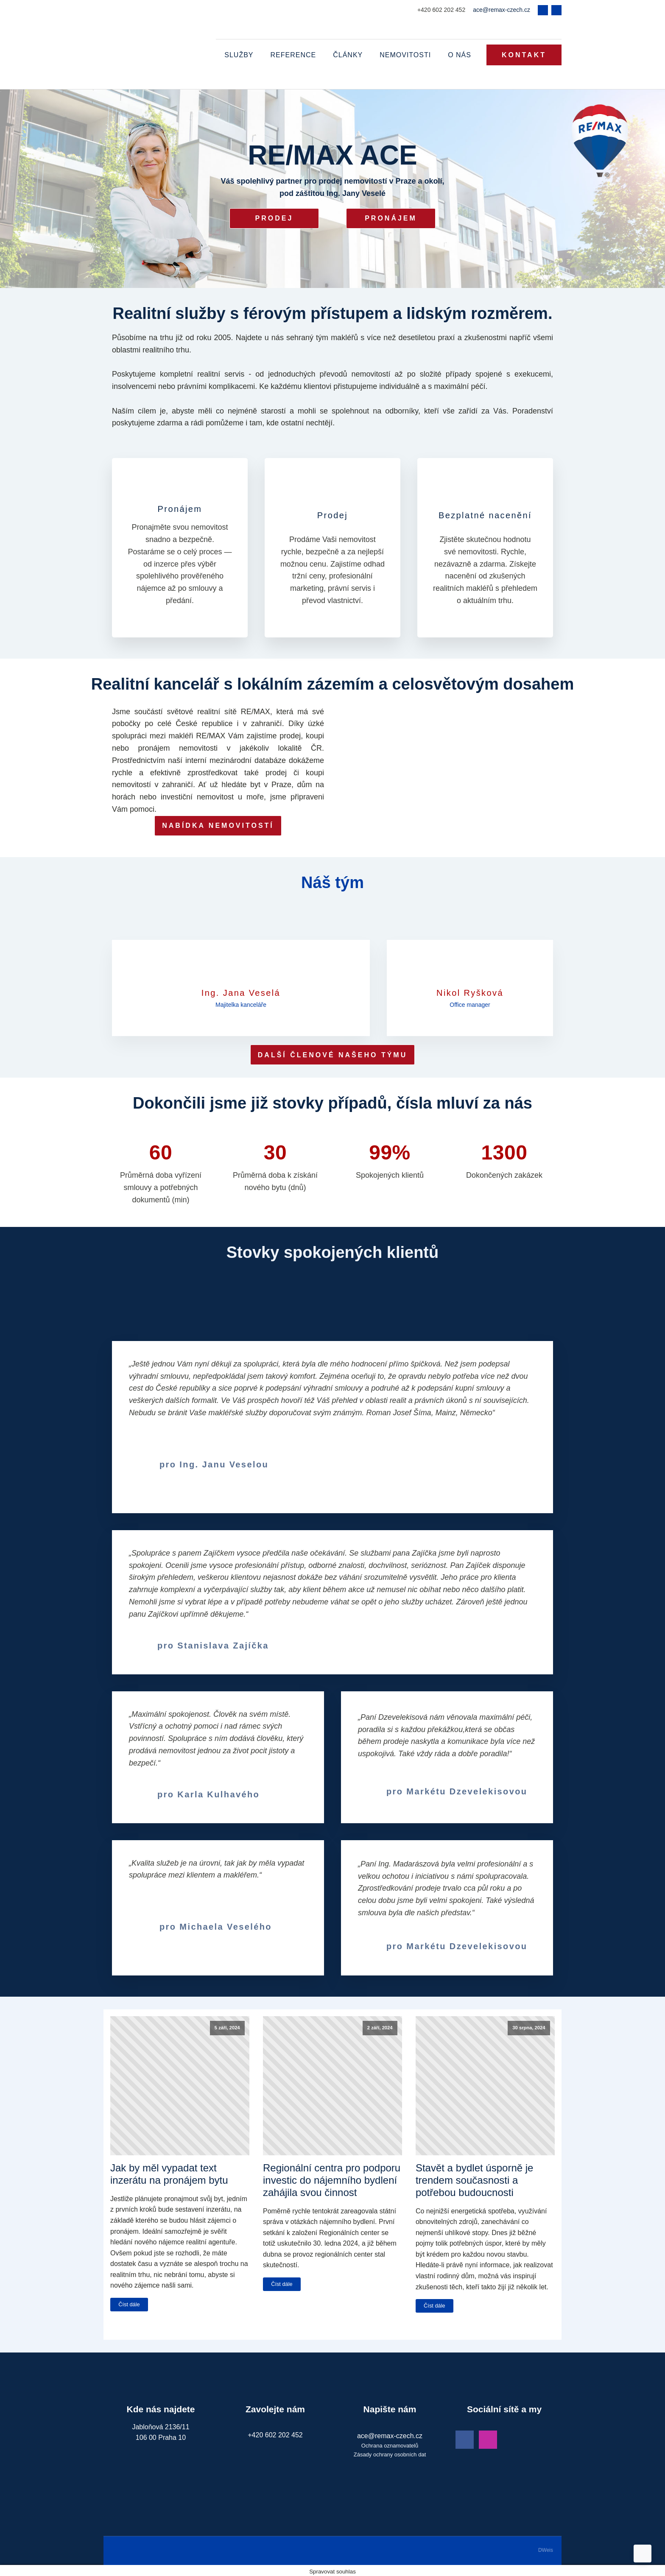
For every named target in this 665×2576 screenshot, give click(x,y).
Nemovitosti (405, 54)
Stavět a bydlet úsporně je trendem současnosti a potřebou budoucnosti (475, 2179)
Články (348, 54)
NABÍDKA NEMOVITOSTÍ (218, 824)
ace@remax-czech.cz (501, 9)
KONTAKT (524, 54)
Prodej (274, 217)
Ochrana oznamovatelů (389, 2444)
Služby (238, 54)
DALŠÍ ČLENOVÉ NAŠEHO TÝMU (332, 1053)
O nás (459, 54)
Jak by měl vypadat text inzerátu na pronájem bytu (169, 2173)
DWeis (545, 2548)
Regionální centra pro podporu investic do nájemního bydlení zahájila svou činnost (331, 2179)
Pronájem (391, 217)
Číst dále (129, 2302)
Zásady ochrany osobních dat (390, 2453)
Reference (293, 54)
